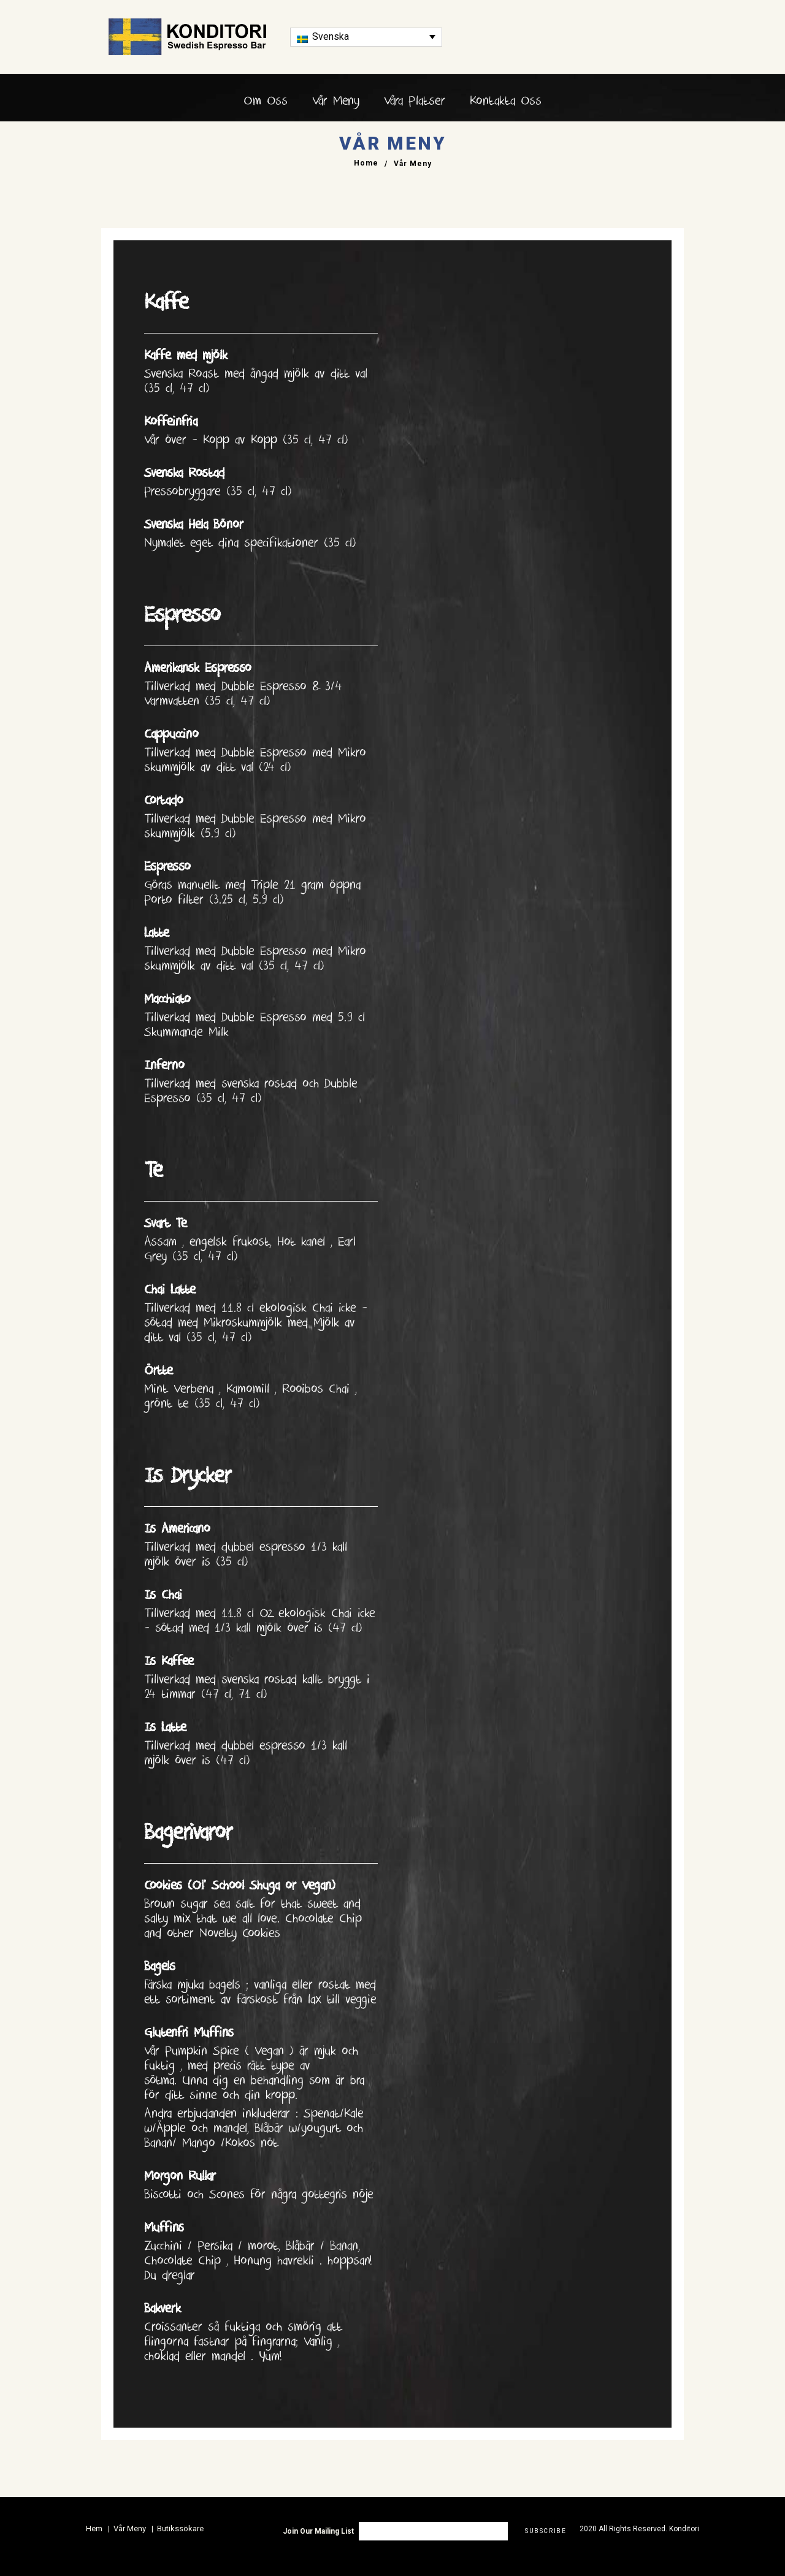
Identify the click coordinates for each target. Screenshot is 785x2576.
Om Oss (265, 101)
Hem (94, 2528)
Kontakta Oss (506, 101)
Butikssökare (180, 2528)
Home (366, 163)
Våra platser (414, 101)
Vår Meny (335, 101)
